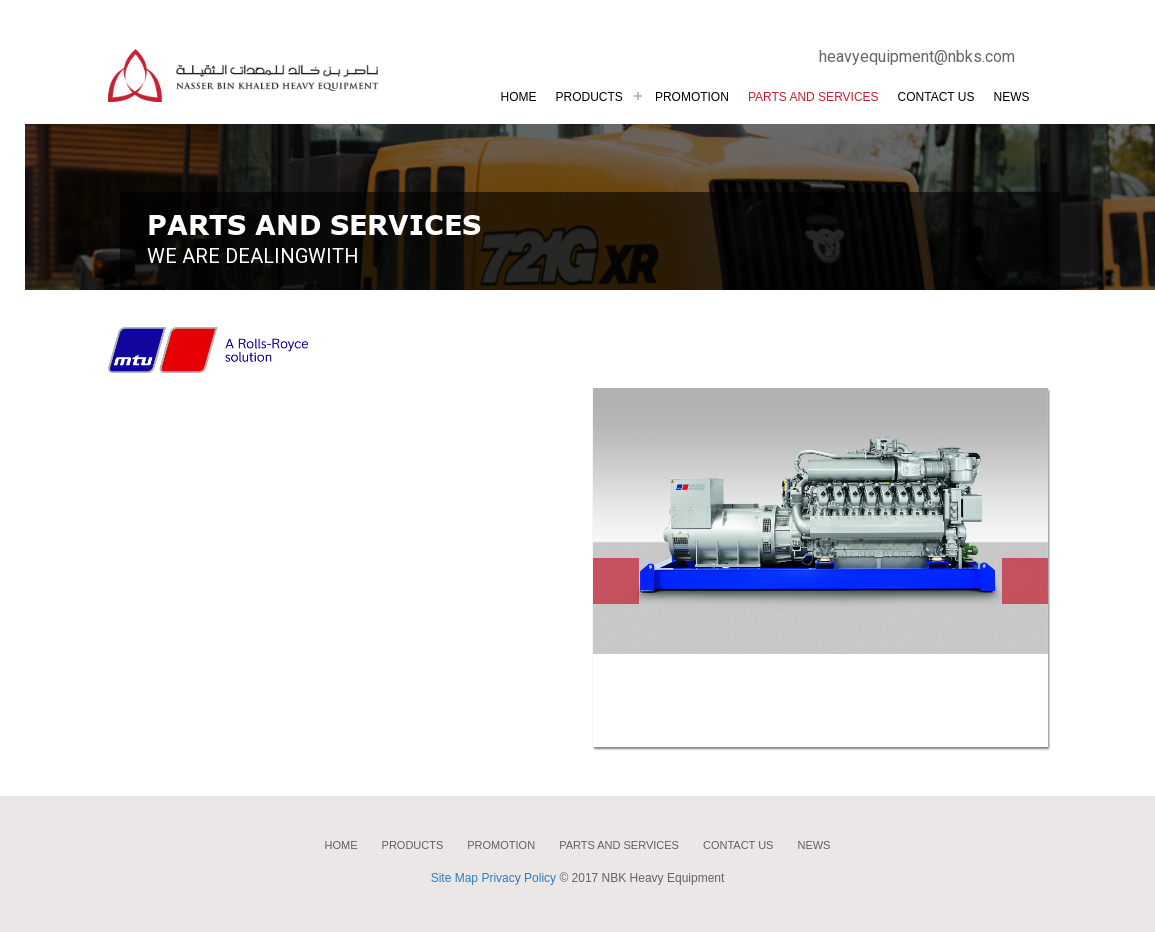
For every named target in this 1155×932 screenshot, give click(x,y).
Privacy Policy (518, 878)
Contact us (936, 97)
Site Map (454, 878)
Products (413, 845)
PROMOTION (692, 97)
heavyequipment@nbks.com (917, 56)
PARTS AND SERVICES (813, 97)
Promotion (501, 845)
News (1012, 97)
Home (519, 97)
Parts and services (619, 845)
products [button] (589, 97)
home (341, 845)
